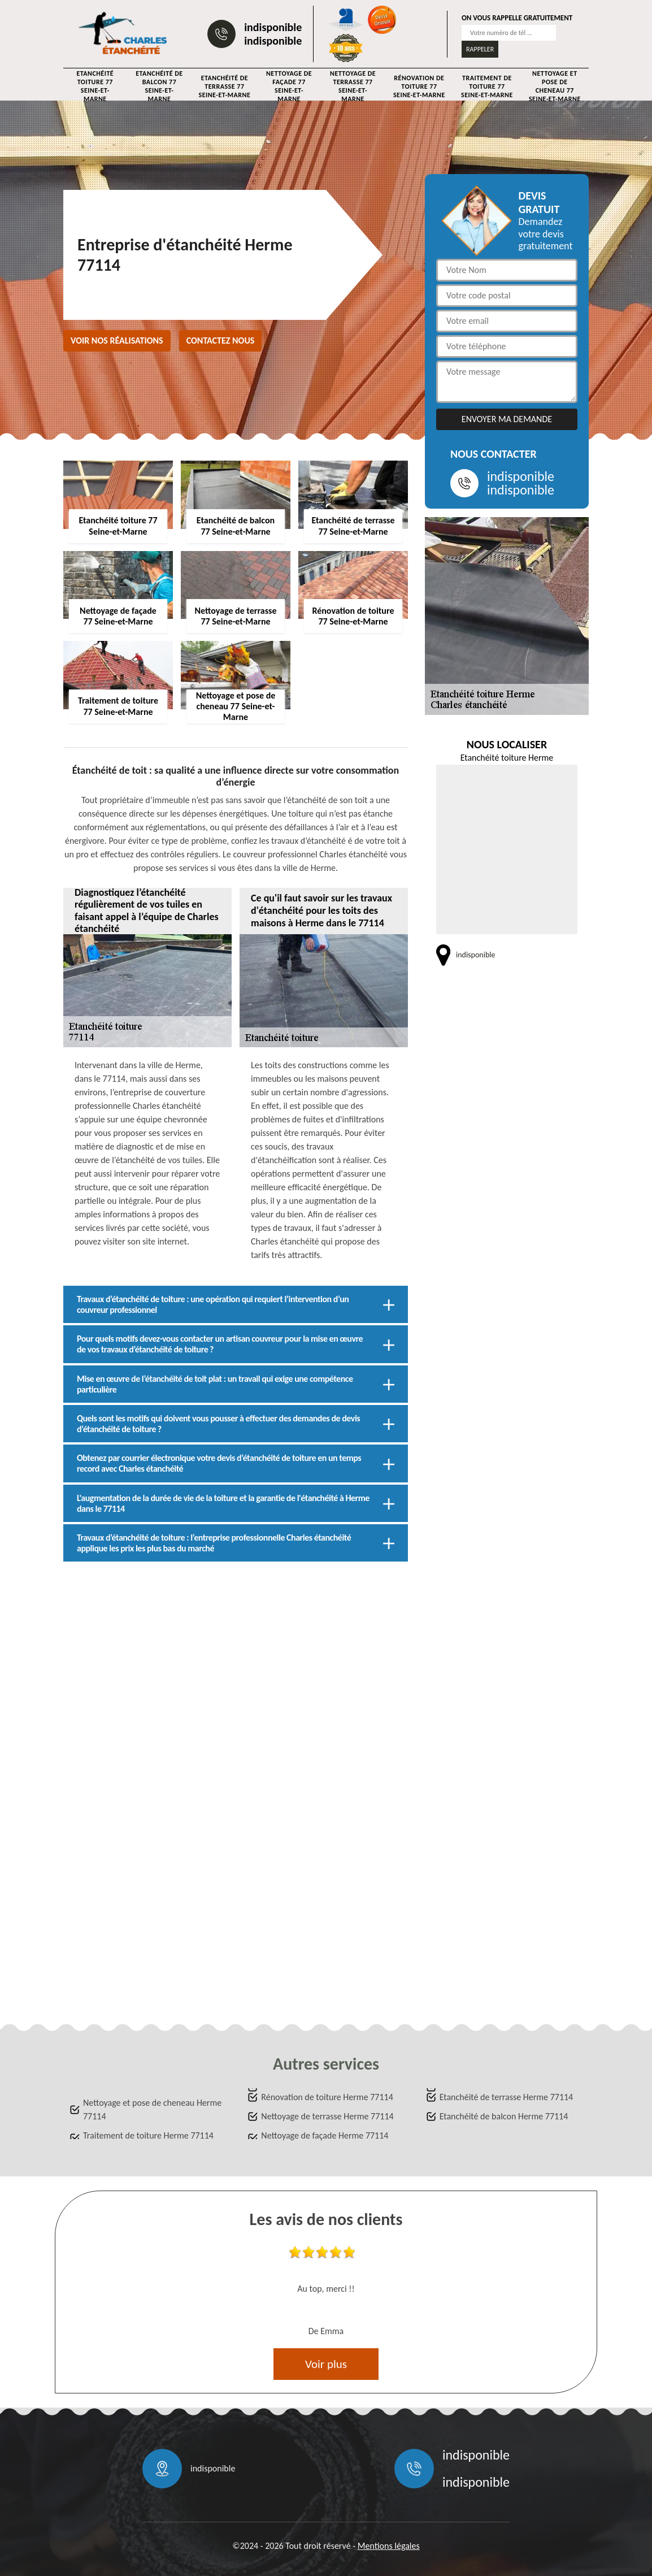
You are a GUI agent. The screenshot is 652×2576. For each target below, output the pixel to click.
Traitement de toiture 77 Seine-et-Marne (487, 86)
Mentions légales (389, 2545)
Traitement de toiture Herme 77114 (148, 2135)
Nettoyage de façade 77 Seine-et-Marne (289, 86)
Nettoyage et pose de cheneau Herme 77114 (152, 2109)
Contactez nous (220, 340)
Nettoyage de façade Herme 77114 (324, 2135)
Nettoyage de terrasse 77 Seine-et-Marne (353, 86)
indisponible (273, 27)
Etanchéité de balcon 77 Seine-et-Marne (159, 86)
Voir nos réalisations (117, 340)
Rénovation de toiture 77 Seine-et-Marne (419, 86)
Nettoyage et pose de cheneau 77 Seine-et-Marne (555, 86)
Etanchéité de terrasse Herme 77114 (506, 2097)
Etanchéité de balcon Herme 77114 (504, 2116)
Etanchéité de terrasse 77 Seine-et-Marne (224, 86)
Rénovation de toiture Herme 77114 (327, 2097)
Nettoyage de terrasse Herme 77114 (327, 2116)
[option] (326, 2293)
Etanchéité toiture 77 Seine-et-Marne (95, 86)
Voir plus (326, 2364)
